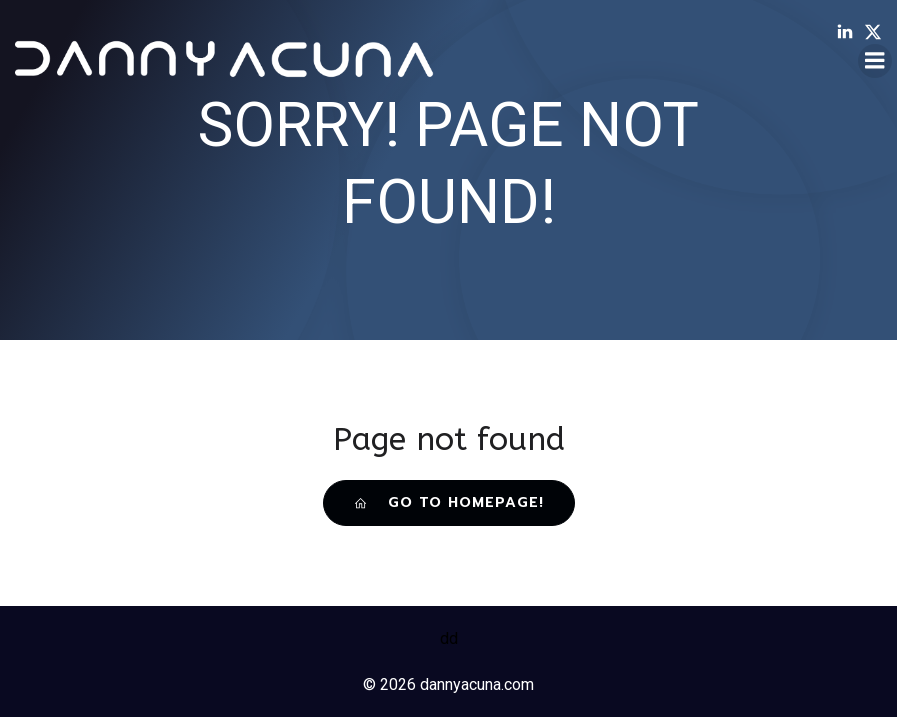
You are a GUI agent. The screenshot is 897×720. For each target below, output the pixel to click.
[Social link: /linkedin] (850, 32)
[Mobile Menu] (875, 61)
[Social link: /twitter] (878, 32)
